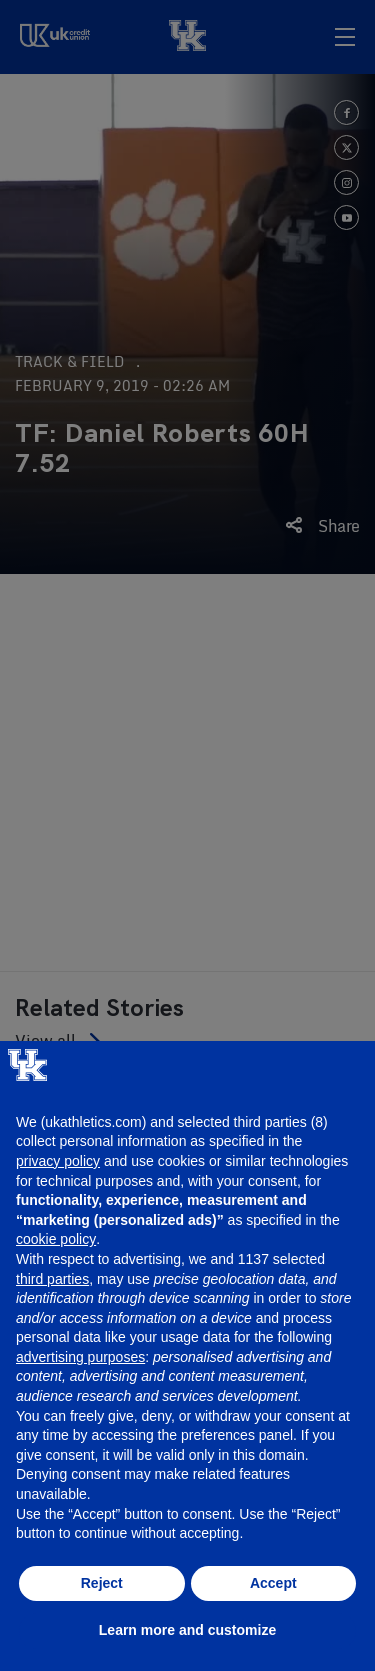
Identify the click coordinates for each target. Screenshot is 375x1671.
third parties (52, 1279)
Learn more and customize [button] (187, 1630)
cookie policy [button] (56, 1239)
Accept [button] (273, 1583)
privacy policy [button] (58, 1161)
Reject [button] (102, 1583)
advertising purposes (80, 1357)
